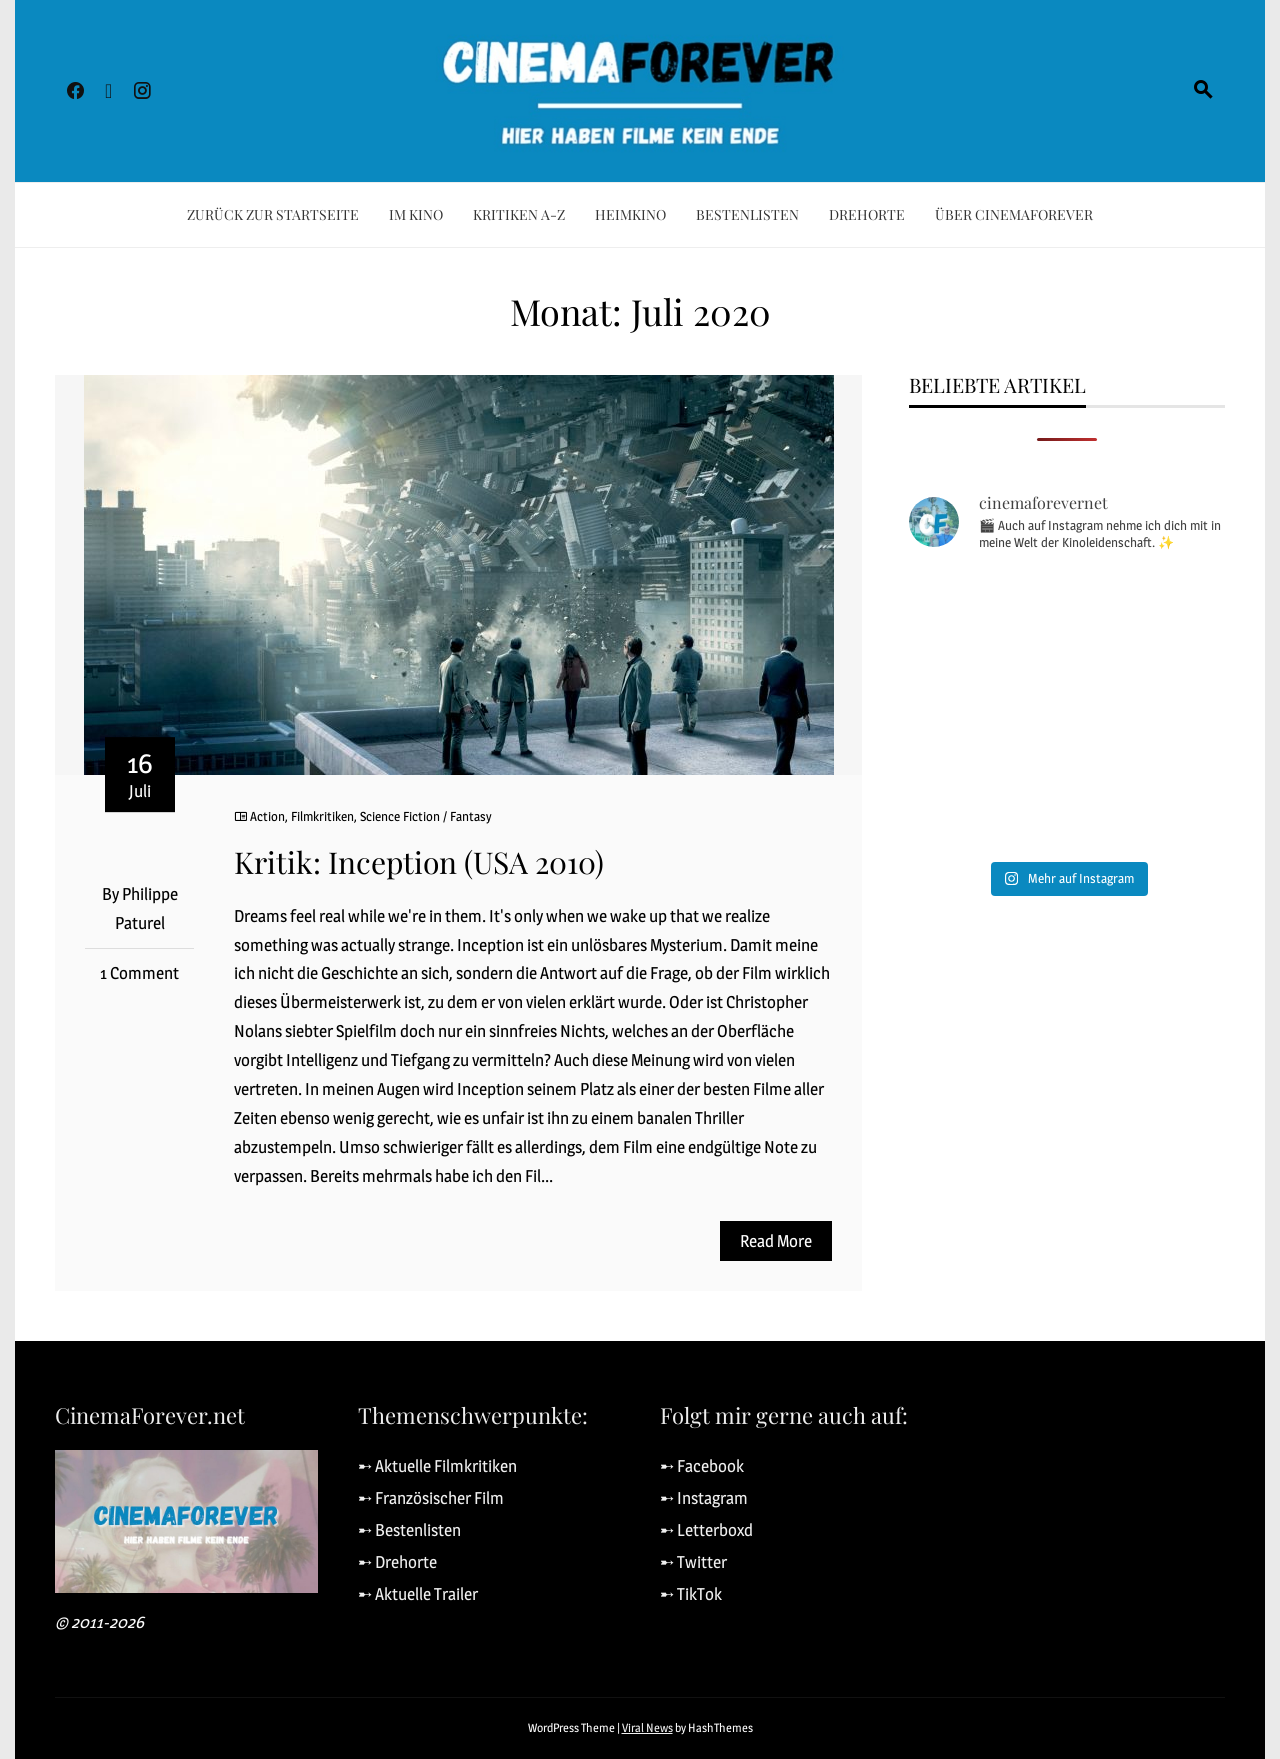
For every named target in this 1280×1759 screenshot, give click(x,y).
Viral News (647, 1727)
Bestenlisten (747, 214)
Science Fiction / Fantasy (426, 816)
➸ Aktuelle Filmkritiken (437, 1466)
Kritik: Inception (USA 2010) (419, 862)
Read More (776, 1241)
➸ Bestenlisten (409, 1530)
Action (267, 816)
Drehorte (867, 214)
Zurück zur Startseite (273, 214)
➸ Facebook (702, 1466)
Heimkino (630, 214)
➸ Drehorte (397, 1562)
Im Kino (416, 214)
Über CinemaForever (1014, 214)
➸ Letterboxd (706, 1530)
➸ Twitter (693, 1562)
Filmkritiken (322, 816)
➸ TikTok (691, 1594)
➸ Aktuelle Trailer (418, 1594)
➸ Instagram (704, 1498)
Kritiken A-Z (519, 214)
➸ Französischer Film (431, 1498)
